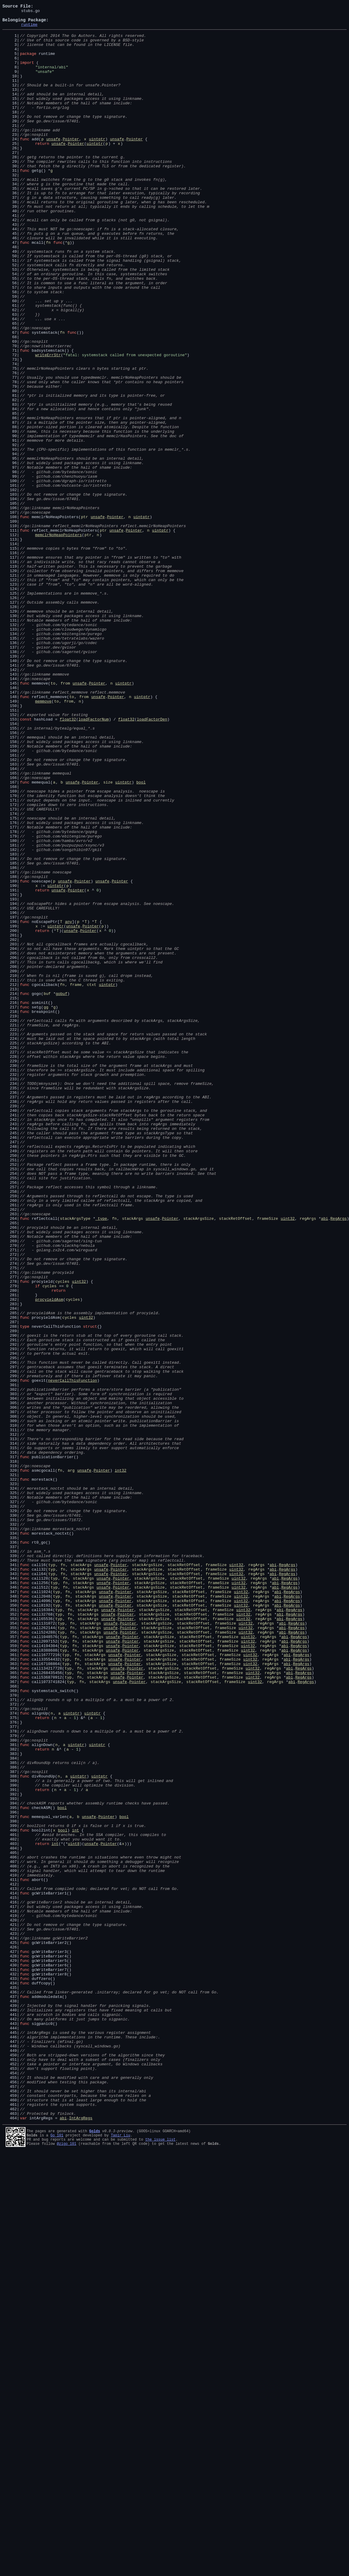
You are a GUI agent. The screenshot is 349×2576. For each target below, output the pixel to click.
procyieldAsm (49, 1557)
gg (46, 1206)
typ (51, 1876)
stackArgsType (75, 1460)
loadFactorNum (93, 861)
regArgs (308, 1460)
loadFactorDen (152, 861)
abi (324, 1460)
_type (101, 1460)
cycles (62, 1536)
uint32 (288, 1460)
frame (75, 1179)
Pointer (71, 165)
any (68, 1104)
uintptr (97, 165)
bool (141, 936)
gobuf (61, 1190)
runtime (29, 28)
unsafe (53, 165)
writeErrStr (48, 424)
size (108, 936)
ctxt (91, 1179)
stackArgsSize (198, 1460)
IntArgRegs (80, 2539)
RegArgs (338, 1460)
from (65, 818)
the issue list (160, 2562)
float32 (68, 861)
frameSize (267, 1460)
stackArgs (132, 1460)
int (75, 2194)
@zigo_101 (66, 2567)
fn (48, 289)
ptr (84, 618)
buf (47, 1190)
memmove (43, 839)
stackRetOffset (235, 1460)
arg (71, 1762)
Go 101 (56, 2557)
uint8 (73, 2210)
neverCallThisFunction (72, 1654)
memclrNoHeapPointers (58, 640)
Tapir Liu (120, 2557)
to (53, 818)
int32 (120, 1762)
